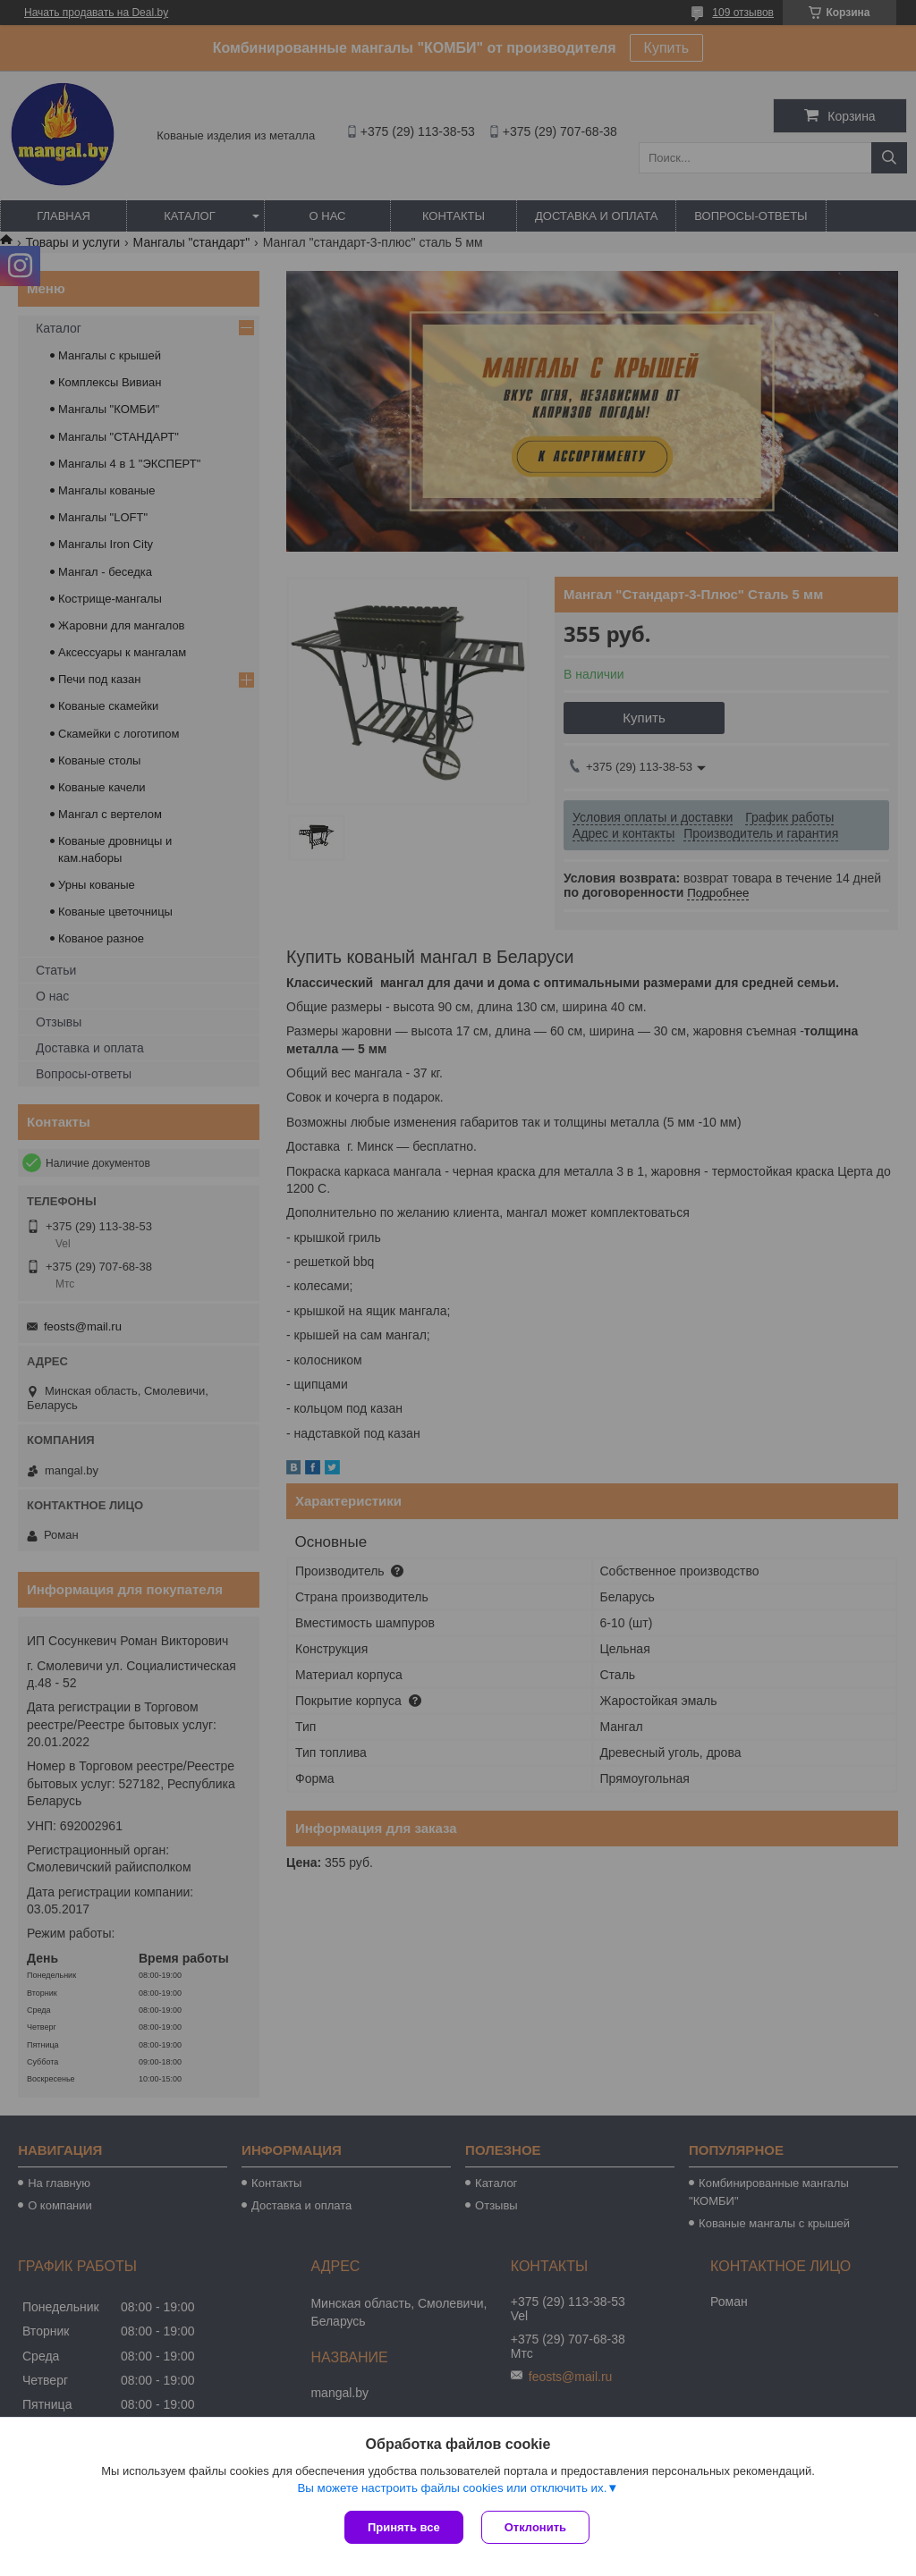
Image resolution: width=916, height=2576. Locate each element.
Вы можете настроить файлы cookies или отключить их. (451, 2488)
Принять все (404, 2527)
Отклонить (535, 2527)
